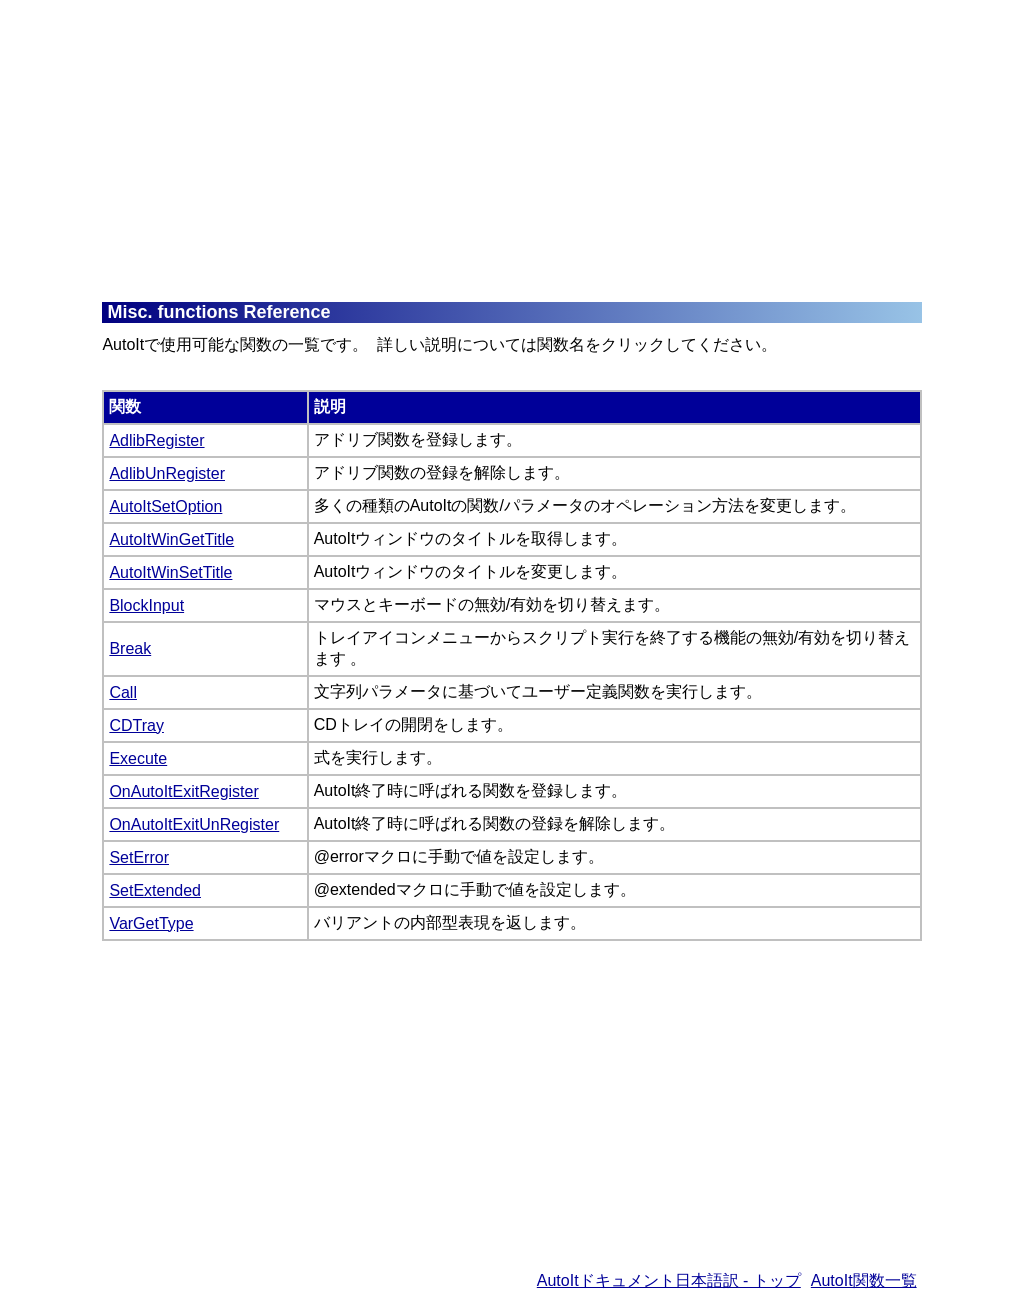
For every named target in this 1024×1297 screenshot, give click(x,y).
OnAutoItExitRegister (183, 791)
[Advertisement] (562, 150)
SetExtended (155, 890)
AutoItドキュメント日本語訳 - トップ (669, 1280)
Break (130, 648)
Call (123, 692)
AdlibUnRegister (167, 473)
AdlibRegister (156, 440)
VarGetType (151, 923)
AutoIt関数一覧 (864, 1280)
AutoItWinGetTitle (171, 539)
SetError (139, 857)
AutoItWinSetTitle (170, 572)
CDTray (136, 725)
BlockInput (146, 605)
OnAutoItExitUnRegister (194, 824)
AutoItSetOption (165, 506)
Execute (138, 758)
